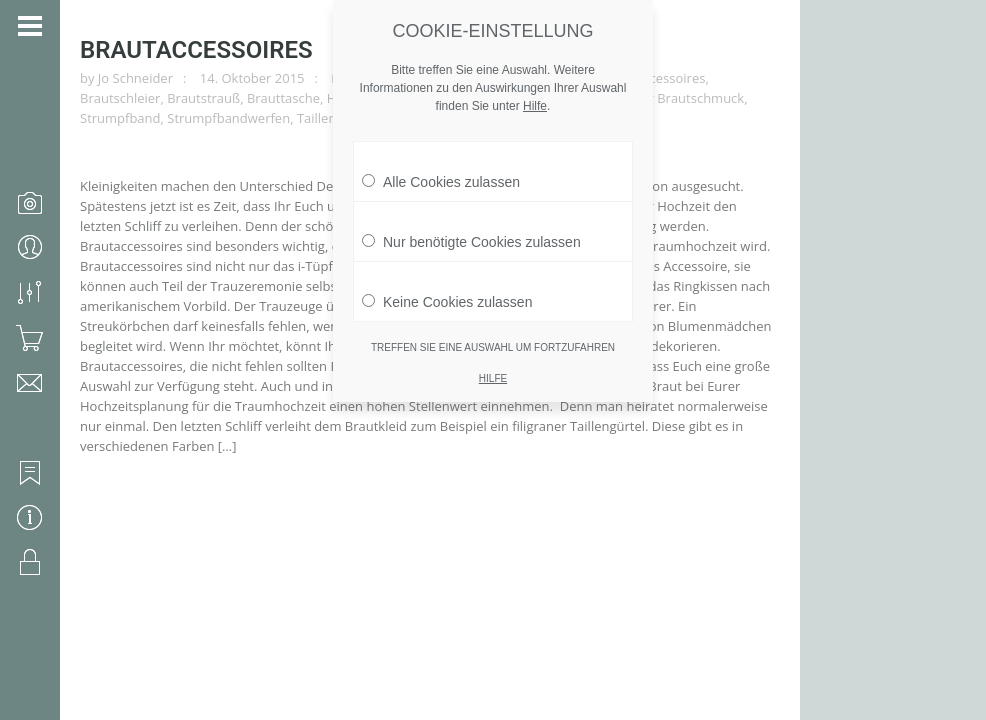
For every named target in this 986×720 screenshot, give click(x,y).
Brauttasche (283, 98)
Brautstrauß (203, 98)
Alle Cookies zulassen (441, 164)
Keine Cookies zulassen (447, 284)
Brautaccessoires (196, 50)
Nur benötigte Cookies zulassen (471, 224)
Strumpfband (120, 118)
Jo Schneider (135, 78)
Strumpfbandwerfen (228, 118)
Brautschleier (120, 98)
